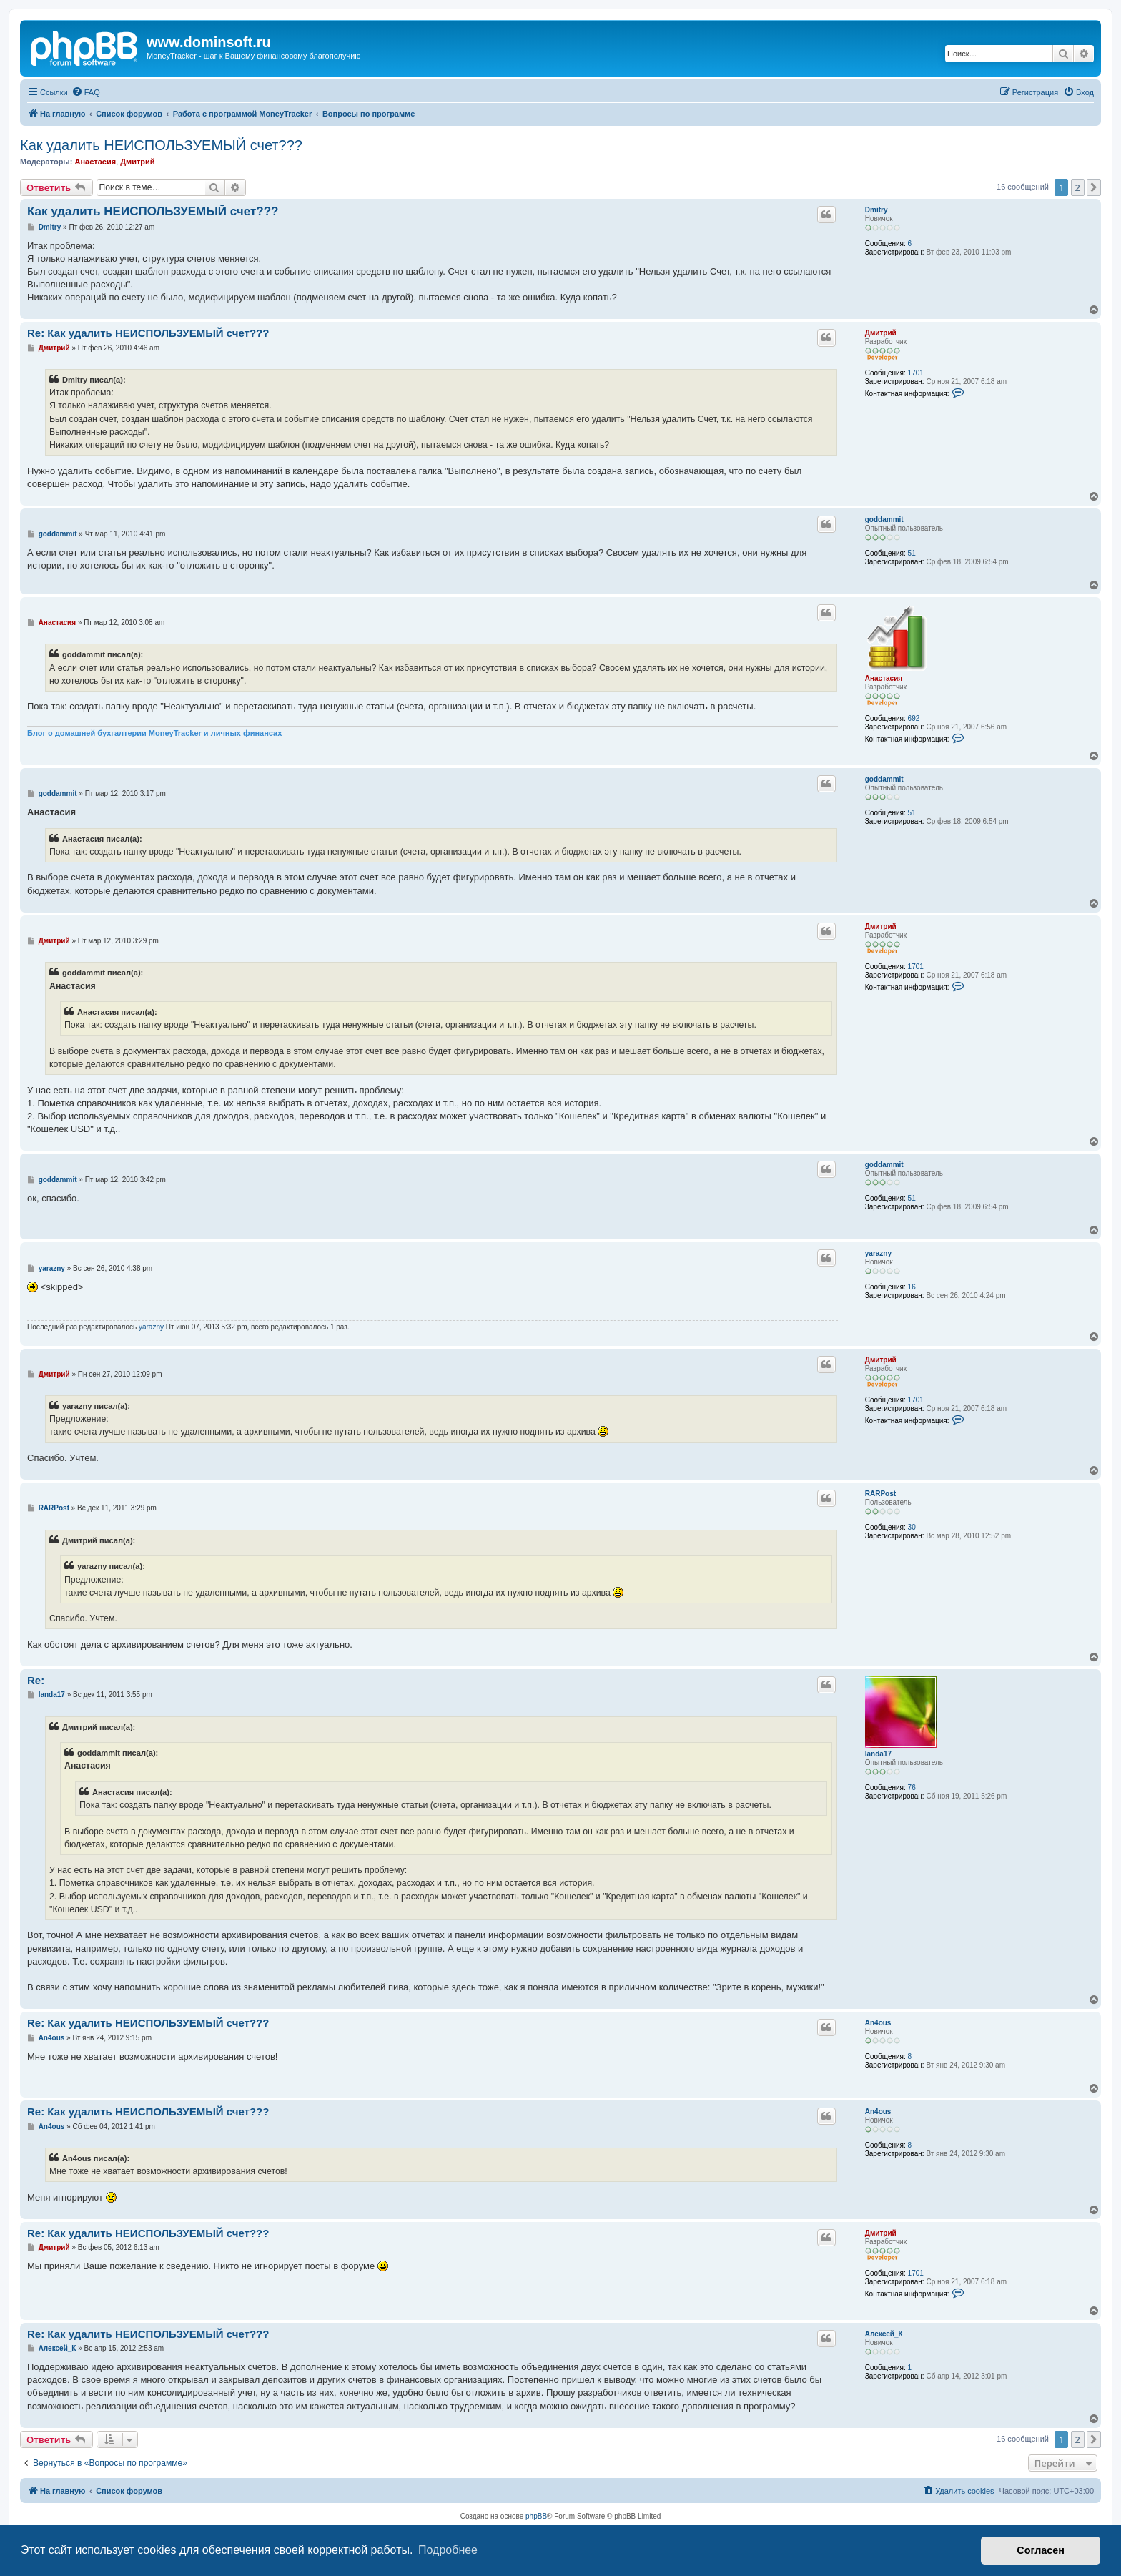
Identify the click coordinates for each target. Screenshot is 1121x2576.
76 (912, 1787)
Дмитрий (137, 161)
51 (912, 553)
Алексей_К (884, 2334)
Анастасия (95, 161)
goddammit (884, 519)
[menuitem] (85, 92)
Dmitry (876, 210)
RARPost (880, 1494)
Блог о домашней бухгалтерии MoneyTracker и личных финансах (154, 733)
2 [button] (1077, 187)
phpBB (536, 2516)
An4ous (878, 2023)
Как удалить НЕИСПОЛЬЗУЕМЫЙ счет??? (161, 145)
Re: (35, 1680)
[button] (1094, 187)
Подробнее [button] (448, 2550)
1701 (916, 373)
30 (912, 1527)
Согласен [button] (1041, 2550)
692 (914, 718)
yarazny (878, 1253)
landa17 (878, 1754)
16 (912, 1287)
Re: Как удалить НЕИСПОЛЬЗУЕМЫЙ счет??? (148, 333)
